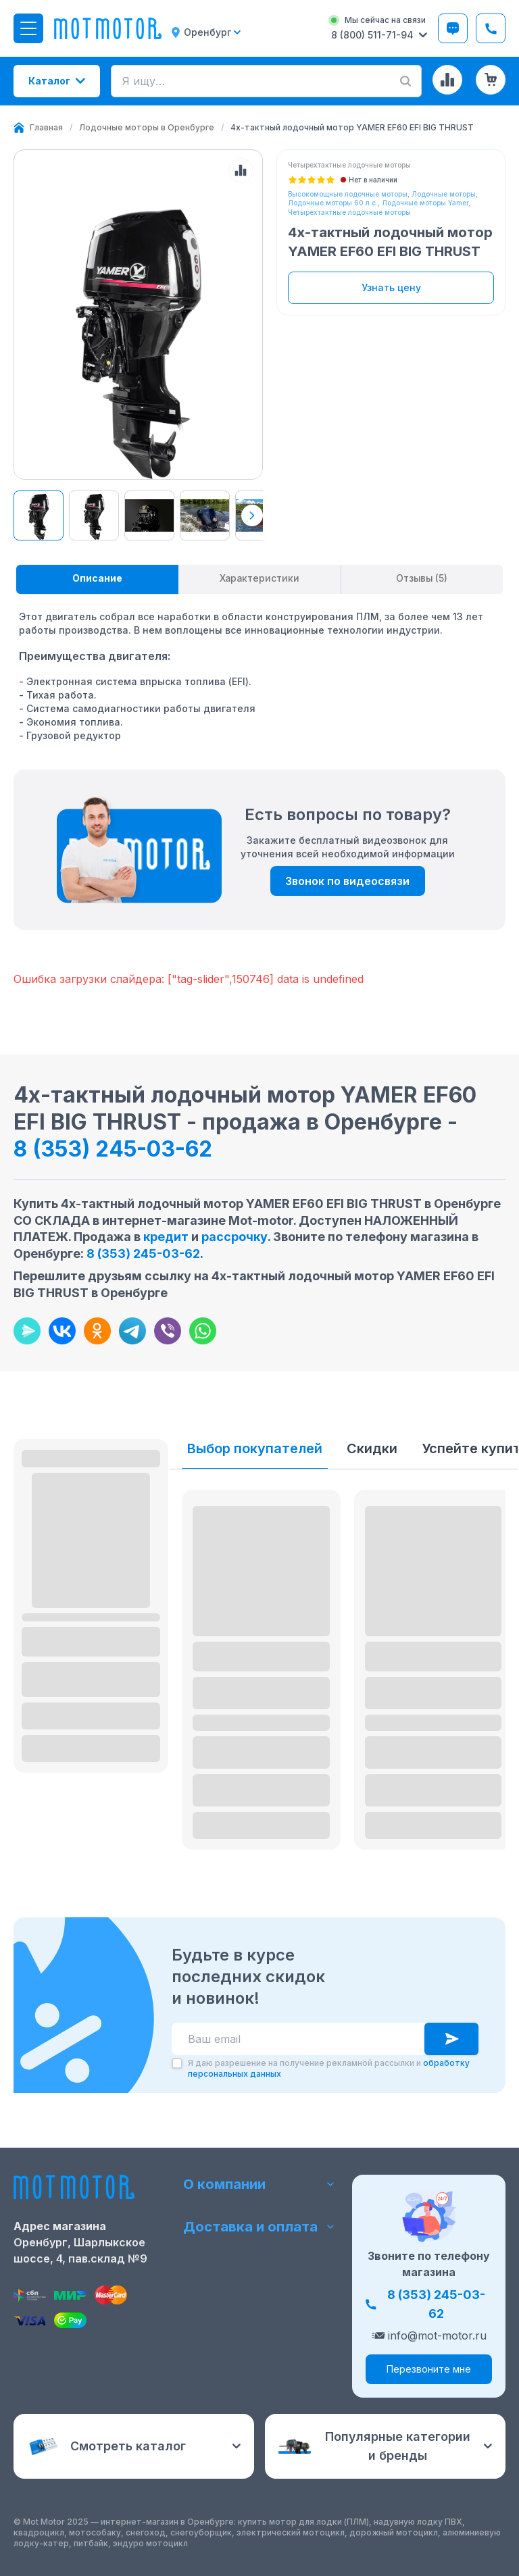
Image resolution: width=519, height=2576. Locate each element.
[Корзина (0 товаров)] (490, 80)
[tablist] (259, 579)
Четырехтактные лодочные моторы (349, 212)
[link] (352, 127)
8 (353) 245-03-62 (113, 1149)
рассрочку (234, 1237)
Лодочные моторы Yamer (425, 203)
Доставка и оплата (260, 2227)
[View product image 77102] (149, 515)
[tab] (97, 580)
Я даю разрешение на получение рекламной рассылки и (329, 2069)
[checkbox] (177, 2064)
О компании (260, 2183)
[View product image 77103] (205, 515)
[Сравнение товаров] (447, 80)
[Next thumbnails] (252, 515)
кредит (166, 1237)
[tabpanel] (259, 670)
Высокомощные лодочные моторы (347, 194)
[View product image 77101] (39, 515)
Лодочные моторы (444, 194)
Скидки (372, 1449)
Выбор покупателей (254, 1449)
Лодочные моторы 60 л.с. (333, 203)
